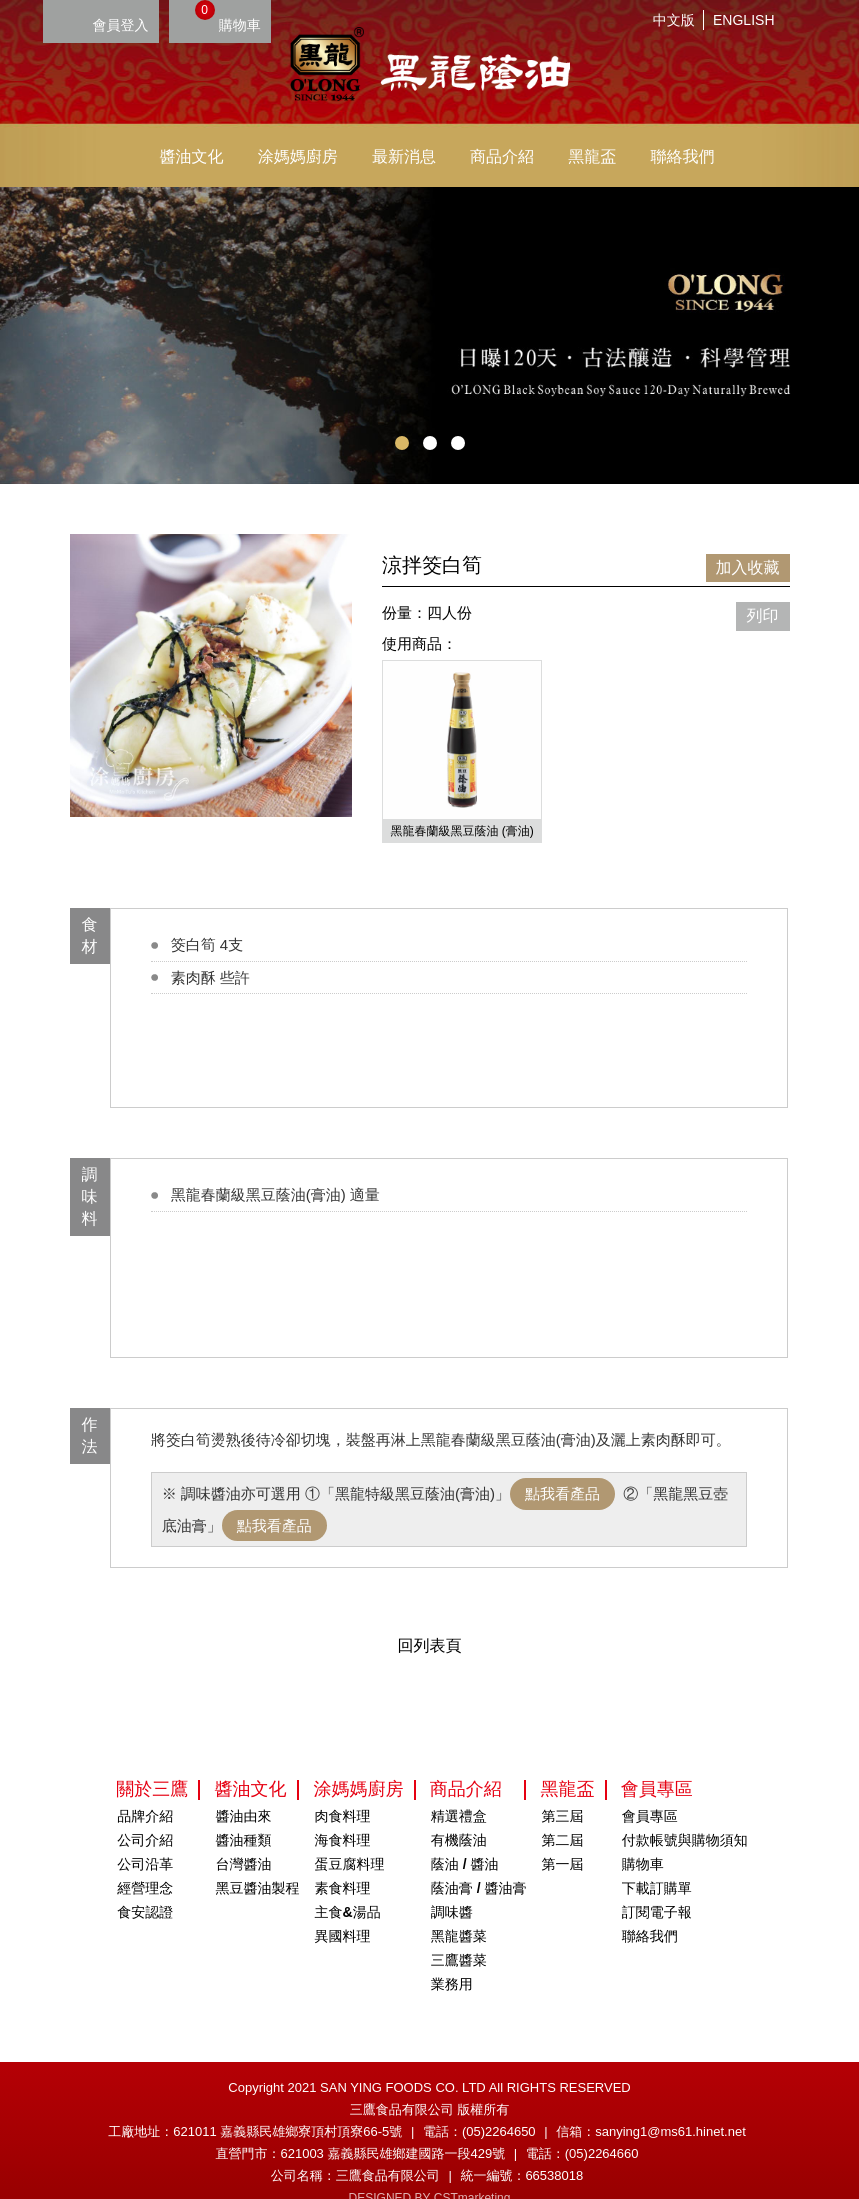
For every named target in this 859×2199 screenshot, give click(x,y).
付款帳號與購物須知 (685, 1815)
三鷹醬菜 (459, 1935)
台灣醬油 (243, 1839)
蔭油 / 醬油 (465, 1839)
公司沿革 (145, 1839)
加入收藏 (748, 567)
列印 (763, 615)
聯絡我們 (682, 156)
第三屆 (563, 1791)
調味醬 (452, 1887)
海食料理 (343, 1815)
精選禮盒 (459, 1791)
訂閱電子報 (657, 1887)
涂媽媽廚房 (298, 156)
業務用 (452, 1959)
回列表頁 (430, 1620)
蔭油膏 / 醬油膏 (479, 1863)
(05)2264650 (499, 2106)
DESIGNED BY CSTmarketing (430, 2173)
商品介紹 (502, 156)
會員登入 (121, 25)
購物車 (228, 16)
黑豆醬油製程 (257, 1863)
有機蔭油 (459, 1815)
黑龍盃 (592, 156)
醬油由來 (243, 1791)
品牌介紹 (145, 1791)
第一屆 (563, 1839)
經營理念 (145, 1863)
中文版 (674, 20)
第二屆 (563, 1815)
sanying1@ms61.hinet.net (670, 2106)
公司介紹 (145, 1815)
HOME (430, 67)
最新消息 (404, 156)
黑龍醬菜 (459, 1911)
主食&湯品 (348, 1887)
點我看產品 (562, 1468)
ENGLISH (743, 20)
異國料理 (343, 1911)
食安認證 (145, 1887)
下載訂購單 (657, 1863)
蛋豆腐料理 (350, 1839)
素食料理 (343, 1863)
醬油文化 (192, 156)
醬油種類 (243, 1815)
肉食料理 (343, 1791)
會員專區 (650, 1791)
